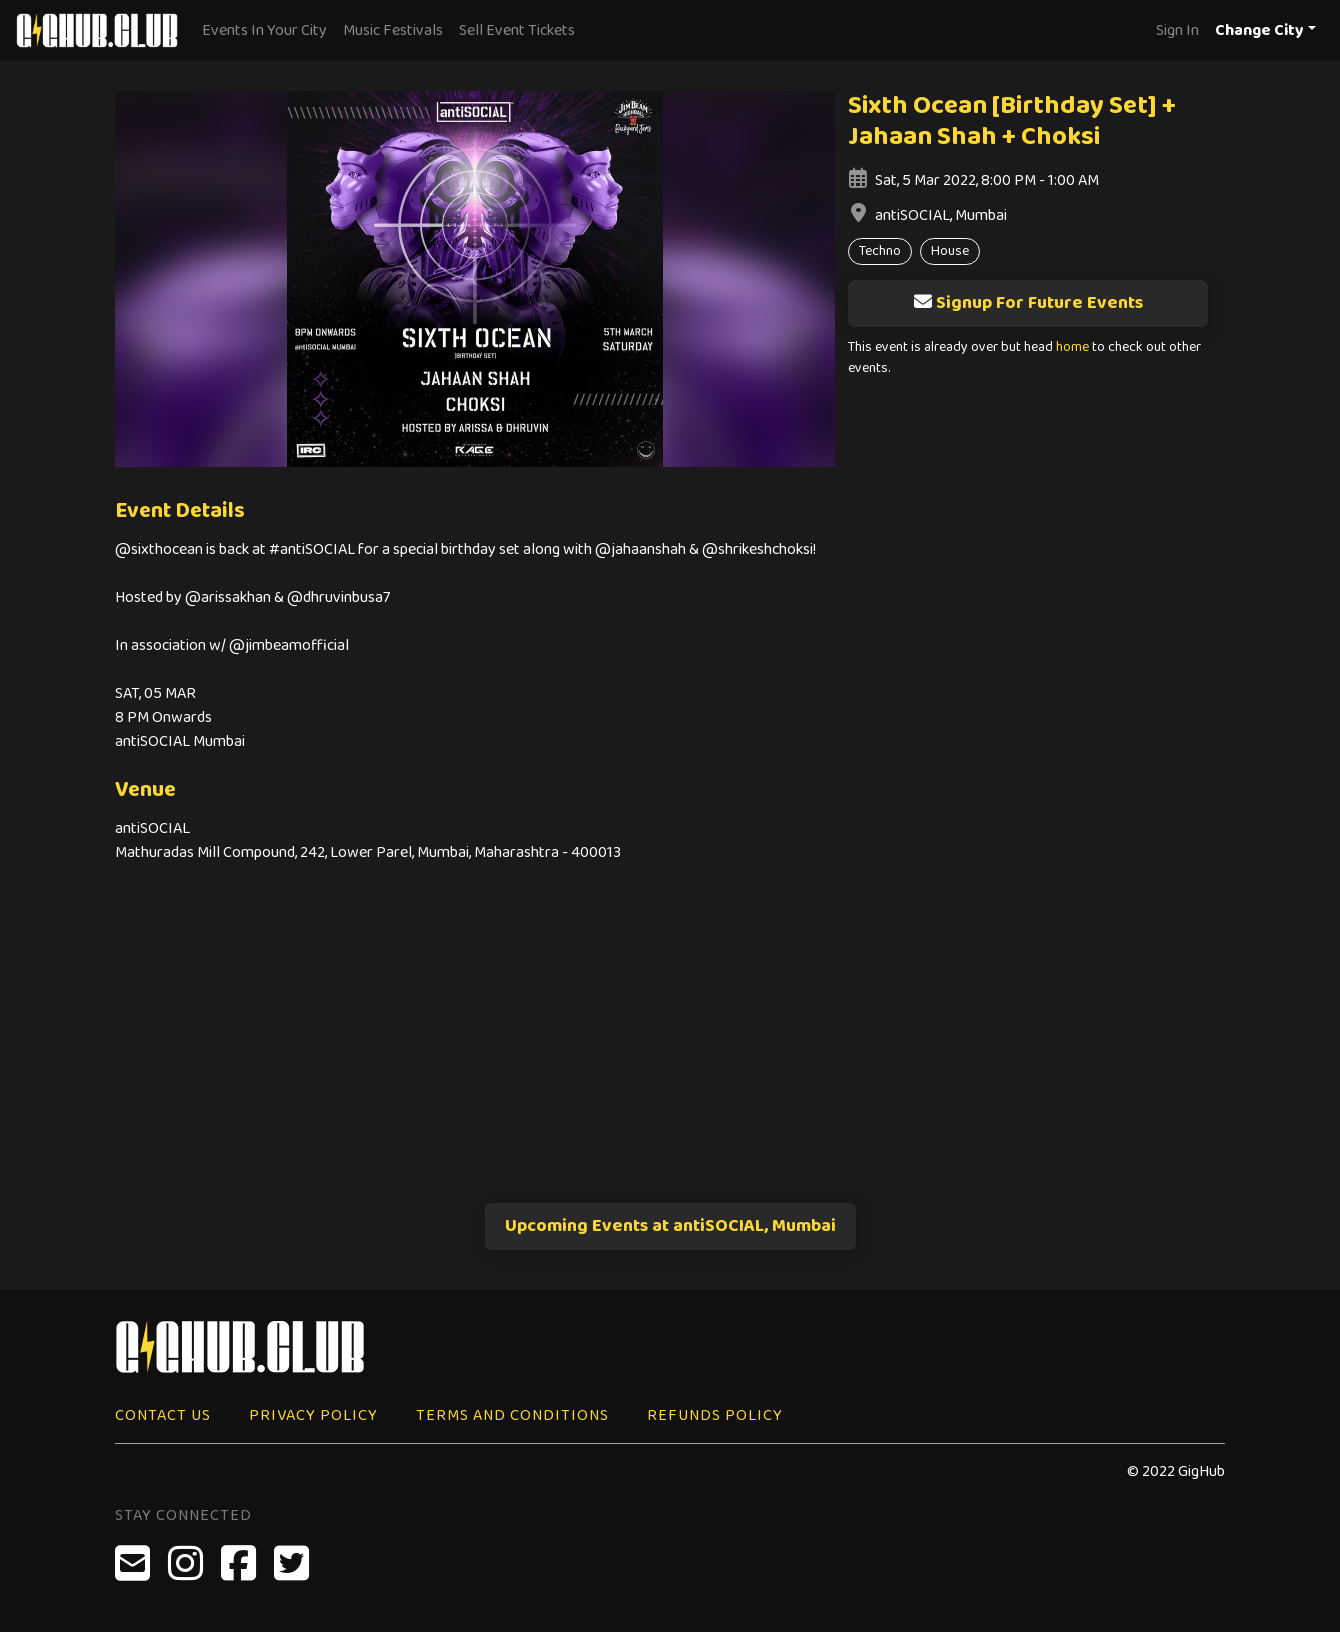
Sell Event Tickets (517, 30)
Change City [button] (1259, 30)
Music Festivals (393, 30)
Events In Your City (264, 30)
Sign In (1177, 30)
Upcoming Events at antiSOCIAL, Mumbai (670, 1226)
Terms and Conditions (512, 1415)
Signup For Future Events (1028, 303)
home (1072, 347)
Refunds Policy (715, 1415)
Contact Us (163, 1415)
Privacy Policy (313, 1415)
